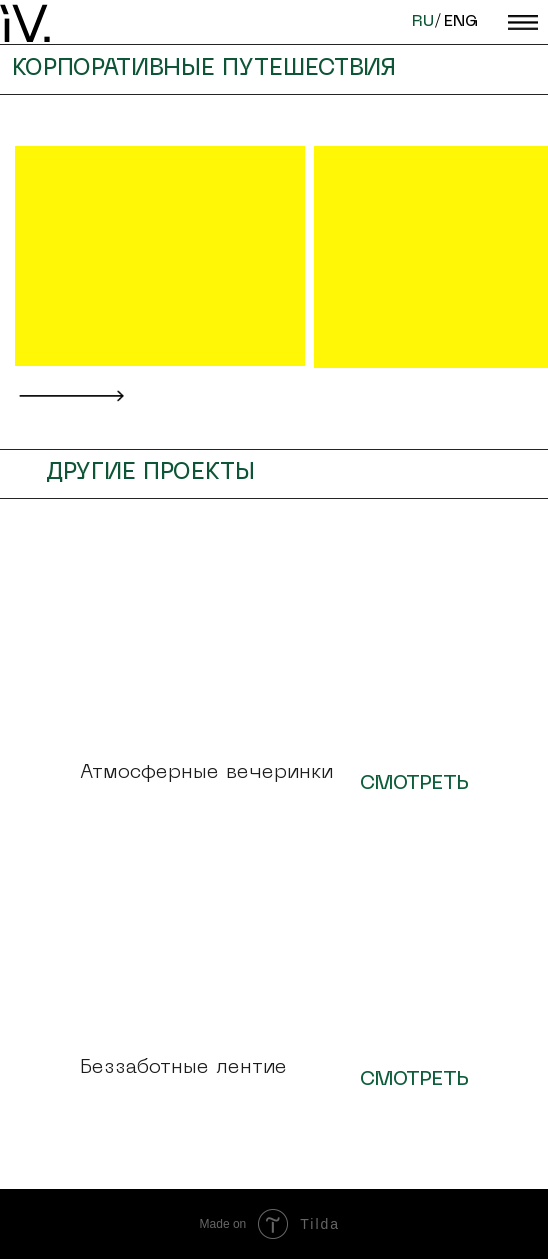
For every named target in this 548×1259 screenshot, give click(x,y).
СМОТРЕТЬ (414, 784)
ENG (461, 22)
